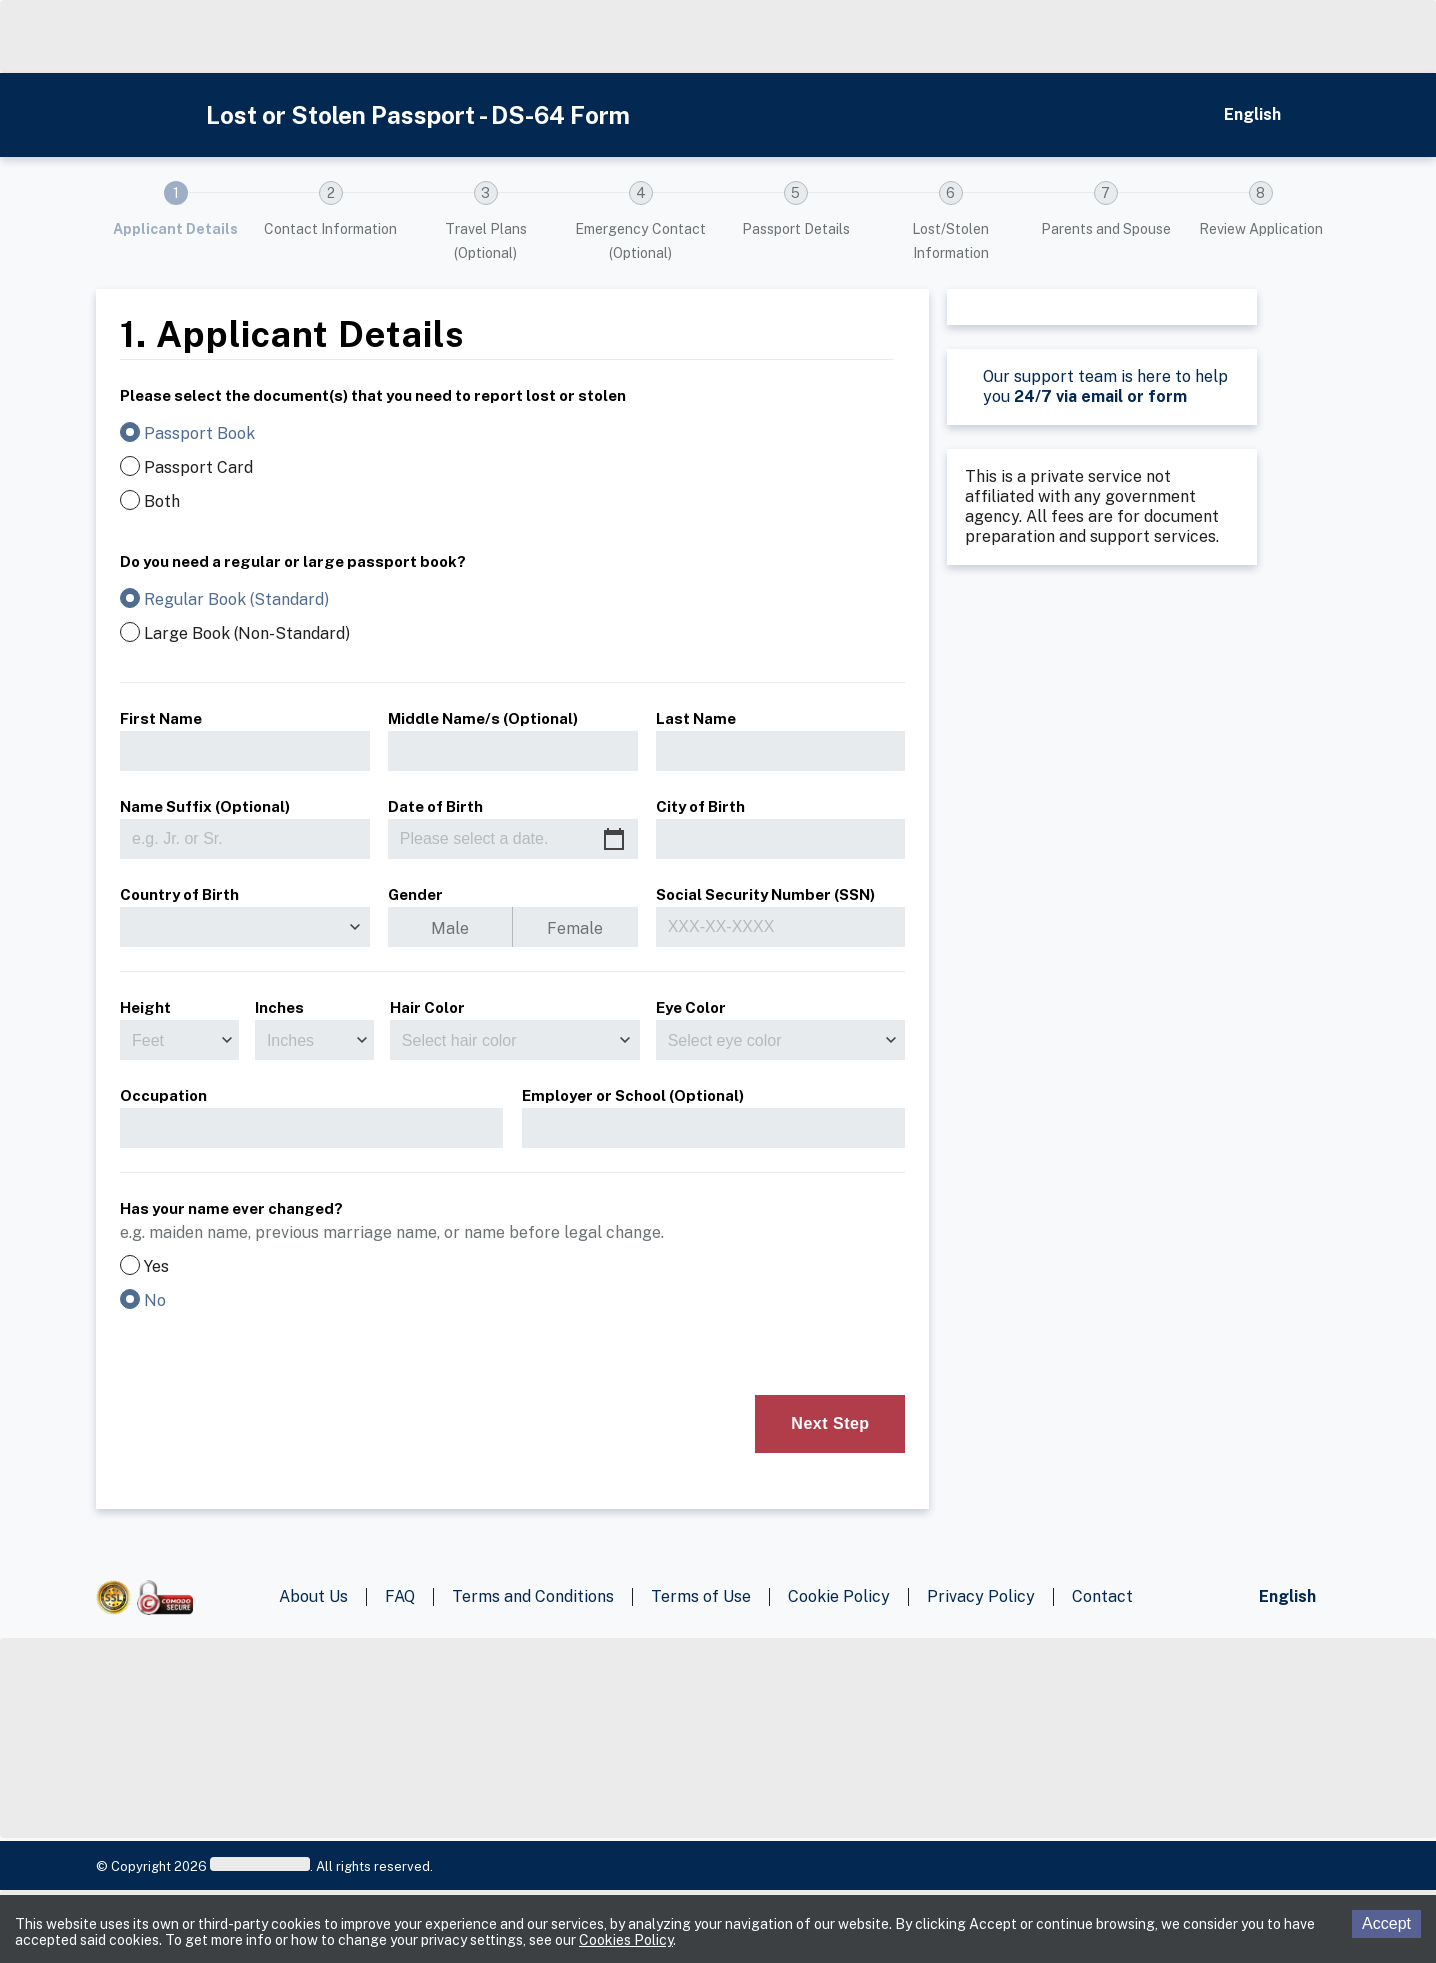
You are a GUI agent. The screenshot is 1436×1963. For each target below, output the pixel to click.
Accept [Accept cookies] (1386, 1923)
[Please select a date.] (513, 839)
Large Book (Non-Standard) (247, 634)
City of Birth (700, 806)
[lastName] (781, 751)
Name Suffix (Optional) (205, 806)
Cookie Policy (839, 1596)
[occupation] (311, 1128)
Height (145, 1007)
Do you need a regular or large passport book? (293, 560)
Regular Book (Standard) (236, 600)
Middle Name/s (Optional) (483, 718)
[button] (175, 223)
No (155, 1301)
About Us (313, 1596)
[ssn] (781, 927)
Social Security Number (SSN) (765, 893)
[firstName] (245, 751)
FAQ (400, 1596)
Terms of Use (701, 1596)
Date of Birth (435, 806)
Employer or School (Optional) (633, 1094)
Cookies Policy (626, 1940)
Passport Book (199, 434)
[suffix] (245, 839)
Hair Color (427, 1007)
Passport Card (198, 468)
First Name (161, 718)
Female (575, 928)
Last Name (696, 718)
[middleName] (513, 751)
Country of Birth (179, 894)
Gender (415, 893)
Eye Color (691, 1007)
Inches (279, 1007)
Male (450, 928)
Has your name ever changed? (231, 1208)
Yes (156, 1267)
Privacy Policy (981, 1596)
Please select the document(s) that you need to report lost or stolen (373, 394)
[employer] (713, 1128)
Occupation (163, 1094)
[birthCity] (781, 839)
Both (162, 502)
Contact (1102, 1596)
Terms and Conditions (533, 1596)
